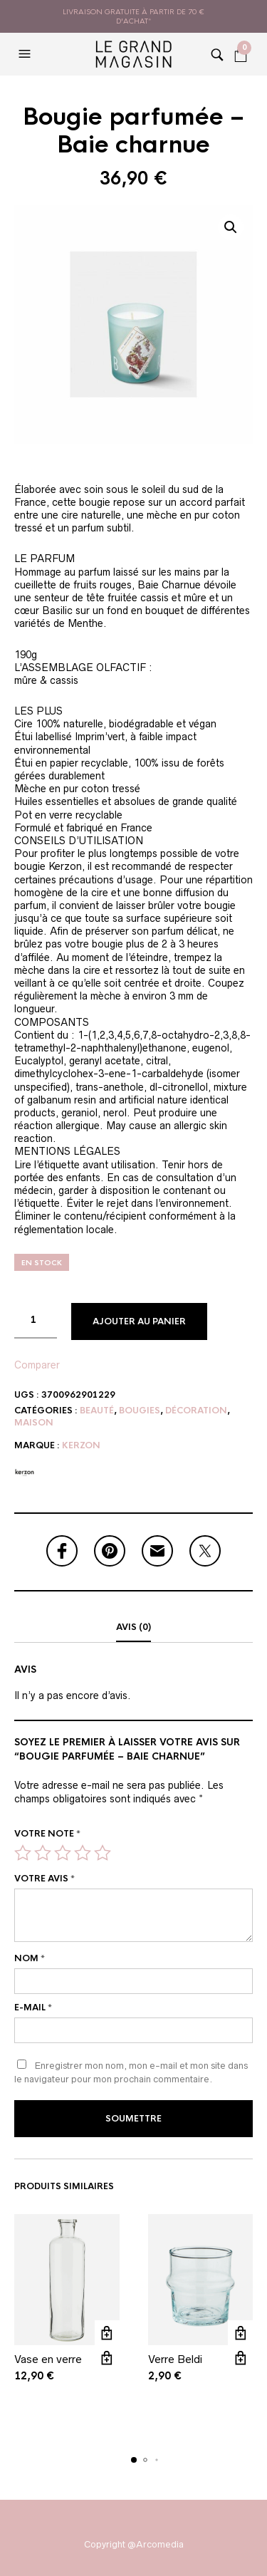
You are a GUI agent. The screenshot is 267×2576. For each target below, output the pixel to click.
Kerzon (81, 1445)
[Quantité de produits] (35, 1321)
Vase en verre (48, 2359)
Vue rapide (107, 2357)
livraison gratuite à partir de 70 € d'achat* (133, 16)
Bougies (139, 1410)
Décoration (196, 1410)
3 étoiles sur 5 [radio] (62, 1852)
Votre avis (44, 1878)
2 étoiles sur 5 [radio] (42, 1852)
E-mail (33, 2007)
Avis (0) (133, 1627)
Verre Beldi (175, 2359)
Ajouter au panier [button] (107, 2332)
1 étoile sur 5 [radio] (22, 1852)
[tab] (133, 1628)
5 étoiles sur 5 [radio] (102, 1852)
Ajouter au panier (139, 1321)
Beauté (97, 1410)
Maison (33, 1422)
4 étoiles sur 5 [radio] (82, 1852)
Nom (29, 1958)
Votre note (47, 1833)
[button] (26, 54)
